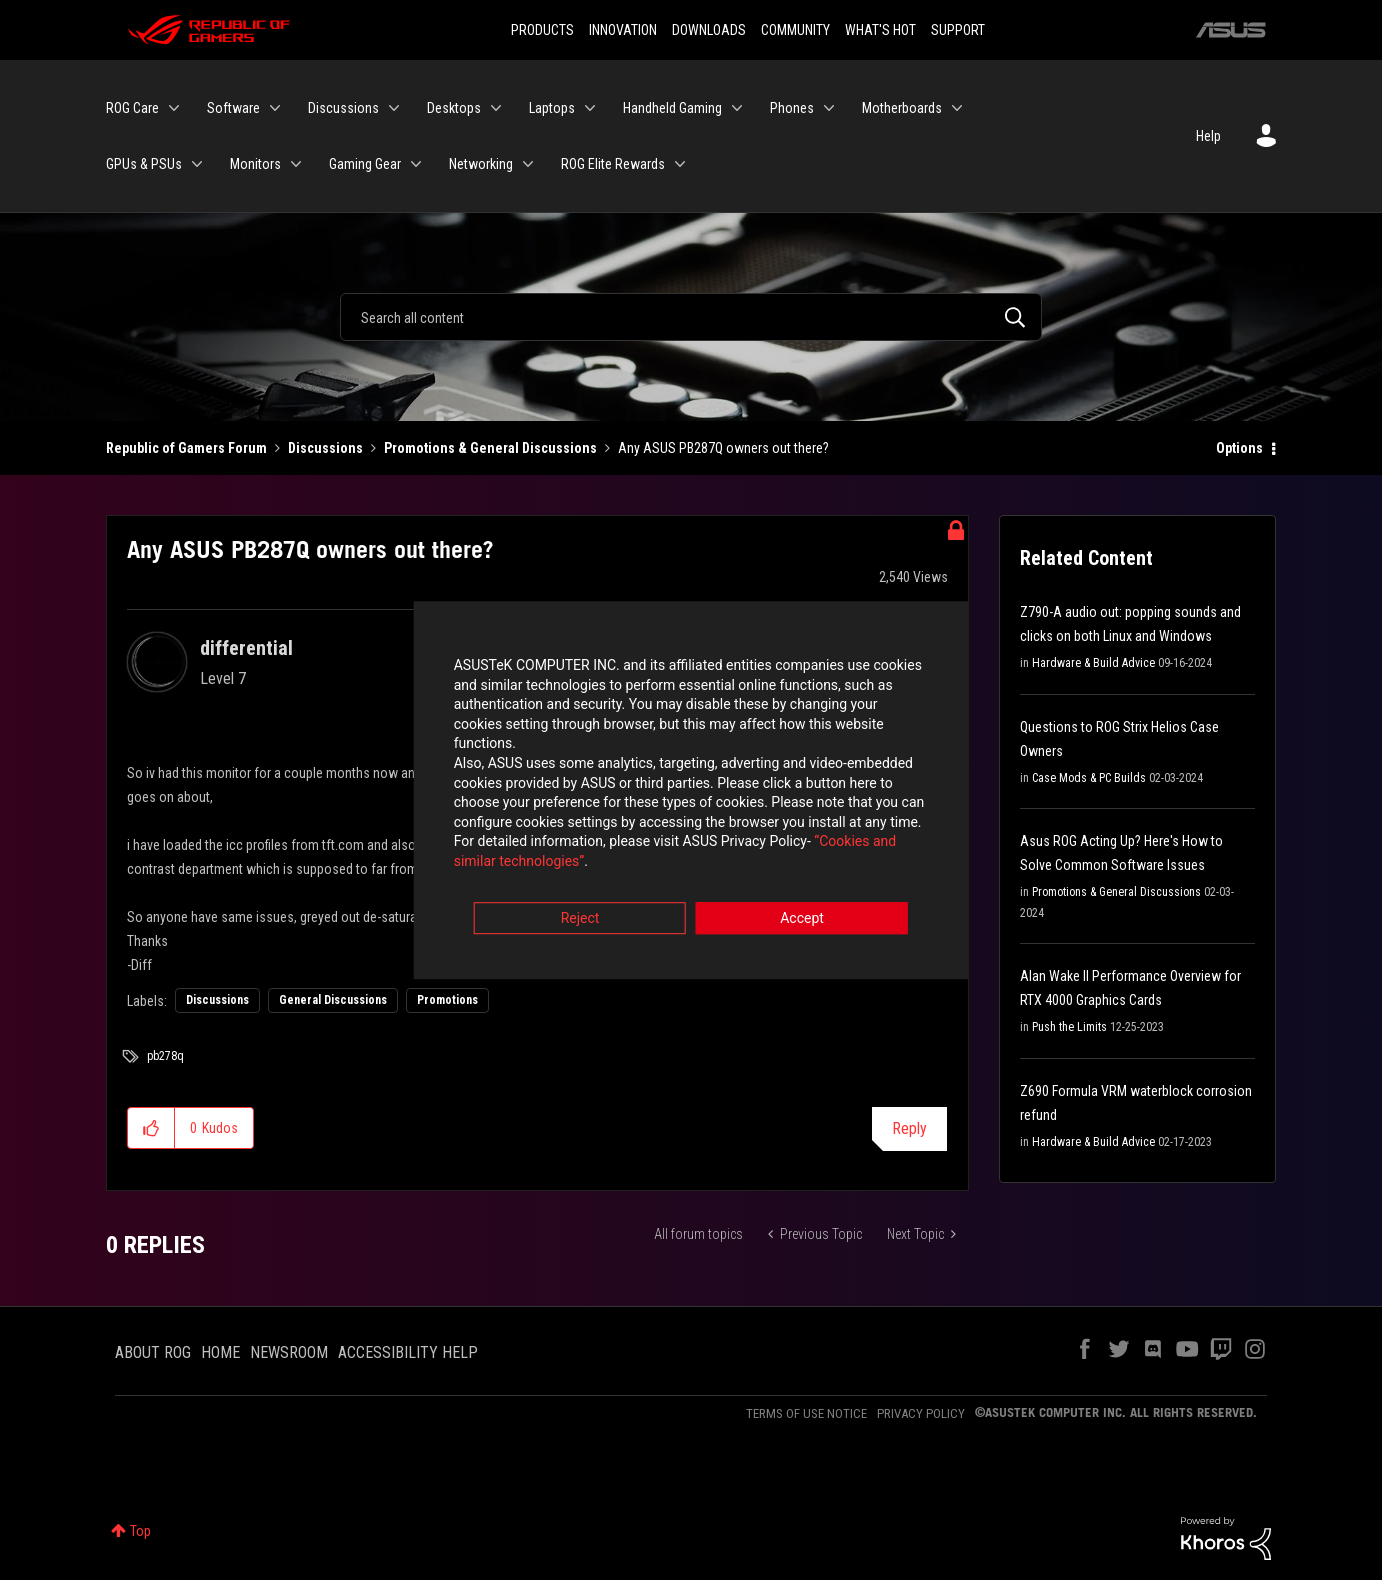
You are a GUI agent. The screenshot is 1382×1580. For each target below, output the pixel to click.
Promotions (447, 1000)
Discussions (325, 448)
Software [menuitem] (233, 108)
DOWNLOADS (709, 30)
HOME (220, 1352)
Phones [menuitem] (792, 108)
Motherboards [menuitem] (902, 108)
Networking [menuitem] (481, 164)
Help (1208, 136)
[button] (151, 1128)
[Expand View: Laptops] (590, 108)
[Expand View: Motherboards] (957, 108)
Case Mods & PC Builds (1089, 778)
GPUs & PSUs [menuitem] (144, 164)
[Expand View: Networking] (528, 164)
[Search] (691, 317)
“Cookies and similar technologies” (560, 844)
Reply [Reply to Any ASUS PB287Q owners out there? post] (909, 1128)
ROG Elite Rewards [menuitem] (613, 164)
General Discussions (333, 1000)
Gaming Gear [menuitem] (365, 164)
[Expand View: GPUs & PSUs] (197, 164)
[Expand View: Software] (275, 108)
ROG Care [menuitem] (132, 108)
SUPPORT (958, 30)
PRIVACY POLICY (921, 1413)
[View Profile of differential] (246, 648)
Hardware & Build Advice (1093, 663)
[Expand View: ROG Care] (174, 108)
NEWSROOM (289, 1352)
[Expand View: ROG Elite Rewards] (680, 164)
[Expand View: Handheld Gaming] (737, 108)
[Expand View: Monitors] (296, 164)
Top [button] (140, 1531)
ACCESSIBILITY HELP (408, 1352)
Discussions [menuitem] (343, 108)
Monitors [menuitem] (255, 164)
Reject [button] (580, 901)
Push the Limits (1069, 1027)
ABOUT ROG (153, 1352)
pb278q (165, 1056)
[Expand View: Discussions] (394, 108)
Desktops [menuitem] (454, 108)
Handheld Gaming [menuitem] (672, 108)
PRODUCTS (542, 30)
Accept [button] (802, 901)
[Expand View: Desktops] (496, 108)
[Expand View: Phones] (829, 108)
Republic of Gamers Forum (186, 448)
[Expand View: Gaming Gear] (416, 164)
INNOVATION (623, 30)
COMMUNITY (795, 30)
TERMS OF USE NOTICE (806, 1413)
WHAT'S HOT (880, 30)
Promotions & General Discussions (490, 448)
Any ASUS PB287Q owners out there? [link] (723, 448)
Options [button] (1239, 448)
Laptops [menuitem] (552, 108)
